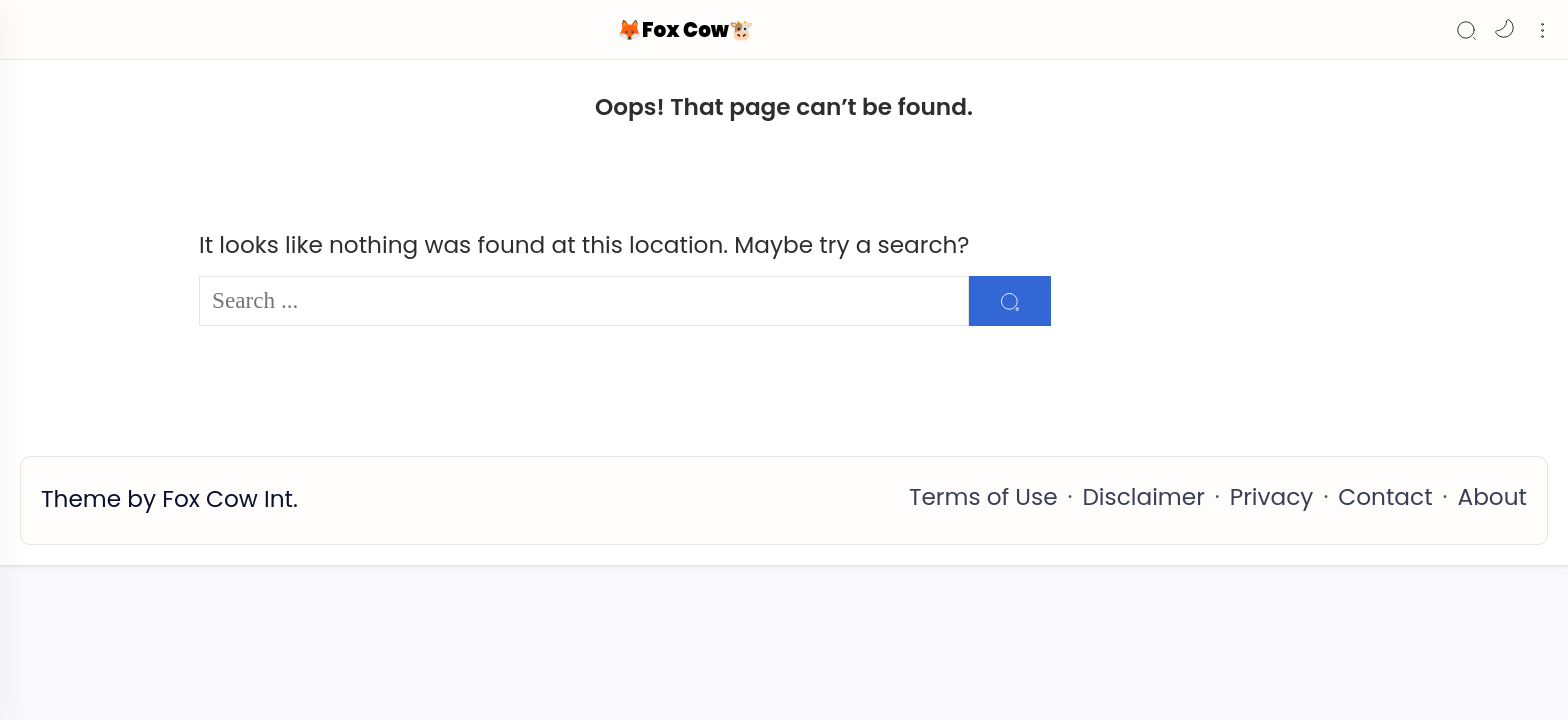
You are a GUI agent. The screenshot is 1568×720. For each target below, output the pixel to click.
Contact (1385, 497)
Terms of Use (983, 497)
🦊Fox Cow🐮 (685, 30)
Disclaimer (1143, 497)
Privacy (1272, 497)
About (1492, 497)
